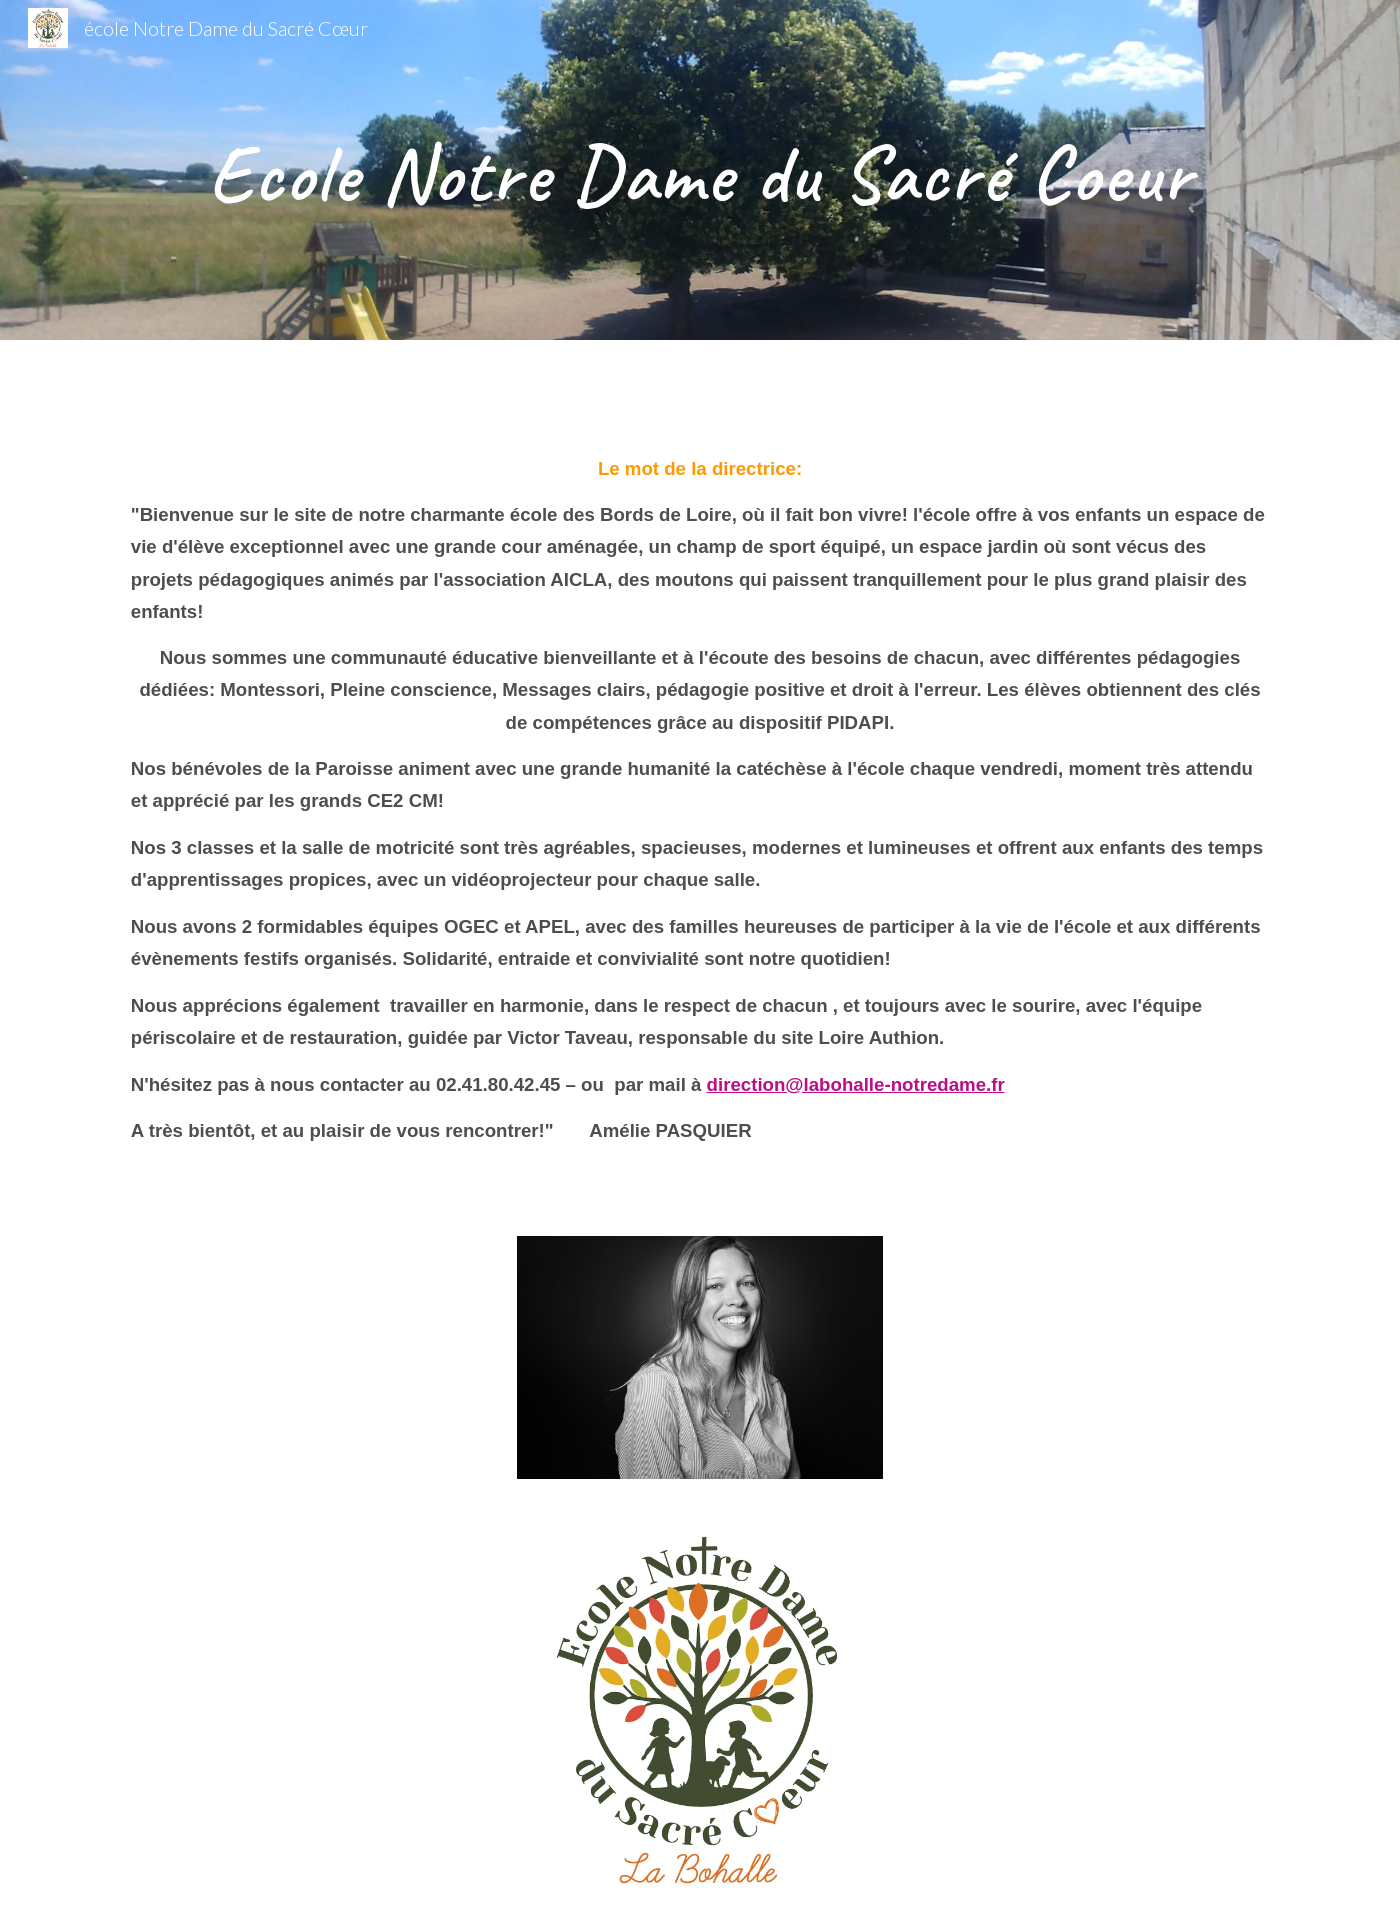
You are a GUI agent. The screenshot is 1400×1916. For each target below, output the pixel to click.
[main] (700, 170)
